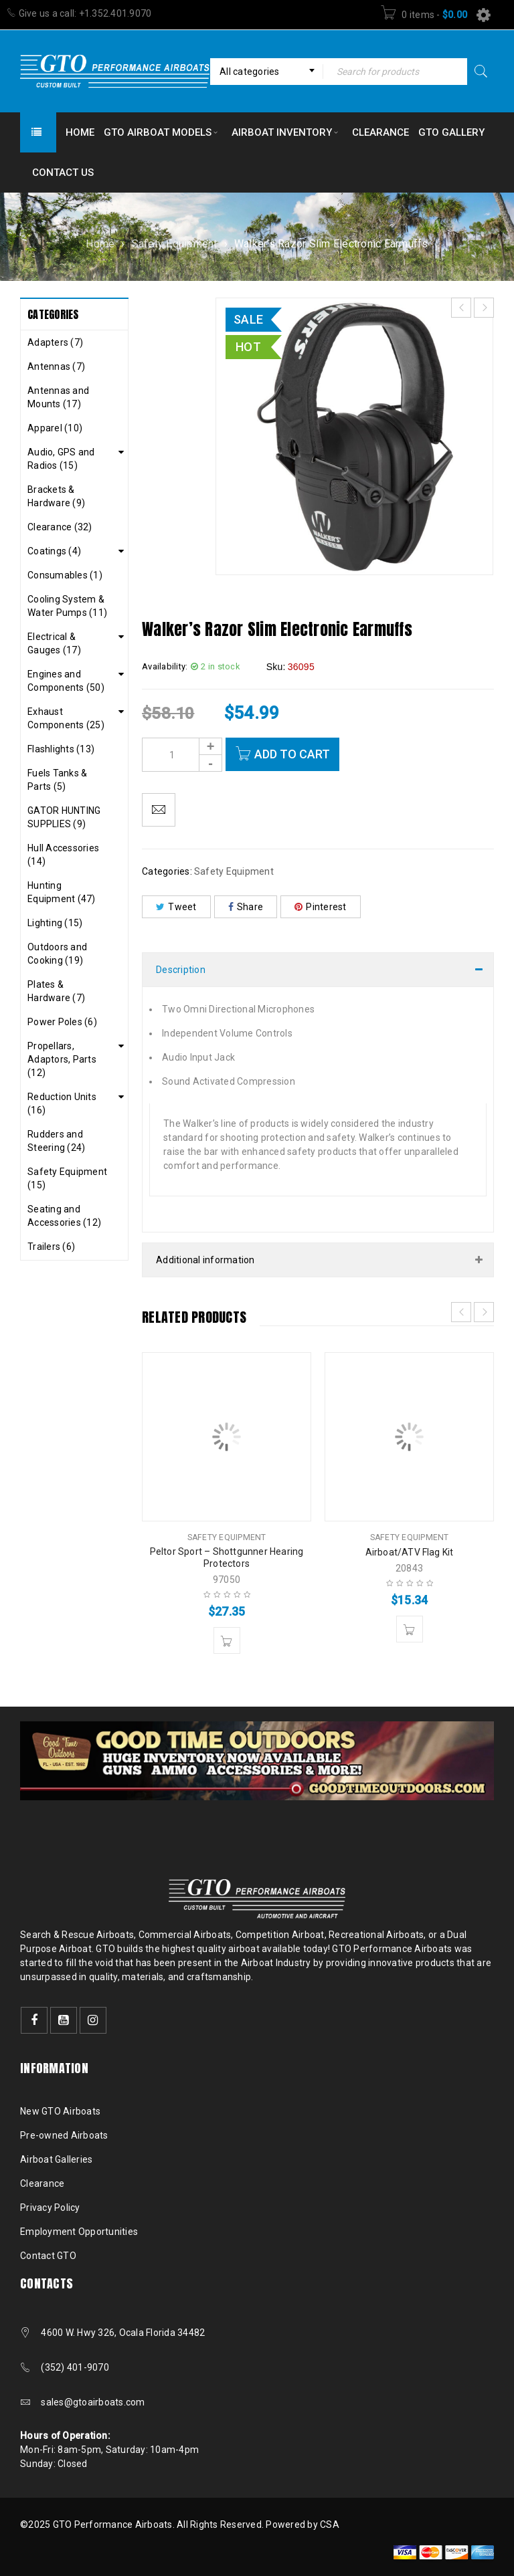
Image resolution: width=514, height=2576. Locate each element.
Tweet (176, 906)
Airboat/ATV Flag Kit (409, 1552)
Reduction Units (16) (61, 1103)
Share (246, 906)
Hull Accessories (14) (63, 855)
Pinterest (320, 906)
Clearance (42, 2183)
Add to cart (292, 754)
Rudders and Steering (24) (56, 1141)
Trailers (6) (51, 1246)
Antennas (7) (56, 366)
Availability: (164, 666)
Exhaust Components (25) (65, 718)
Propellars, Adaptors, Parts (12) (61, 1059)
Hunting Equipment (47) (61, 892)
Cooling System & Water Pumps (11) (67, 606)
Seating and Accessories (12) (64, 1216)
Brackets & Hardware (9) (56, 496)
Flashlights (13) (60, 749)
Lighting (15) (54, 923)
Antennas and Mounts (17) (58, 397)
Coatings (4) (54, 551)
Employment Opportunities (79, 2231)
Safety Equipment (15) (67, 1178)
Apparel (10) (54, 428)
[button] (226, 1640)
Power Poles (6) (62, 1021)
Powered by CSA (302, 2524)
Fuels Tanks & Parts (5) (57, 780)
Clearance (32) (59, 527)
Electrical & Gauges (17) (54, 643)
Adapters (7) (55, 342)
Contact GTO (48, 2255)
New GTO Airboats (60, 2111)
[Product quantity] (182, 755)
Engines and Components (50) (65, 681)
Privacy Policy (50, 2207)
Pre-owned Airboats (64, 2135)
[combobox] (266, 72)
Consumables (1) (64, 575)
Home (100, 243)
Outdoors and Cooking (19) (57, 954)
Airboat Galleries (56, 2159)
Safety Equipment (175, 243)
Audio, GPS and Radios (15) (61, 459)
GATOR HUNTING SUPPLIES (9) (63, 817)
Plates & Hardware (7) (56, 991)
